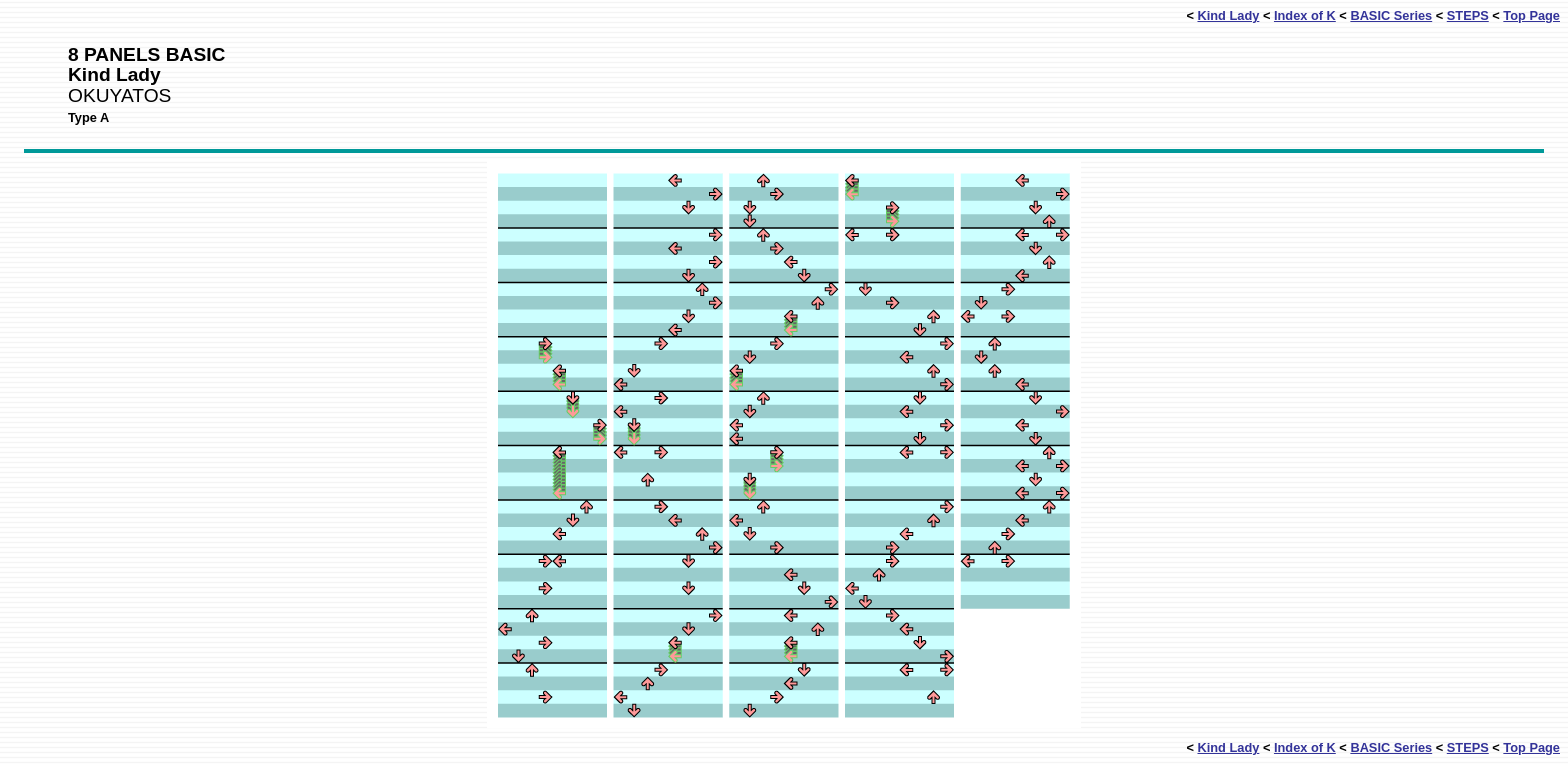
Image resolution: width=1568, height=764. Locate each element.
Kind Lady (1228, 15)
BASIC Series (1391, 15)
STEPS (1468, 15)
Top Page (1531, 15)
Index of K (1305, 15)
